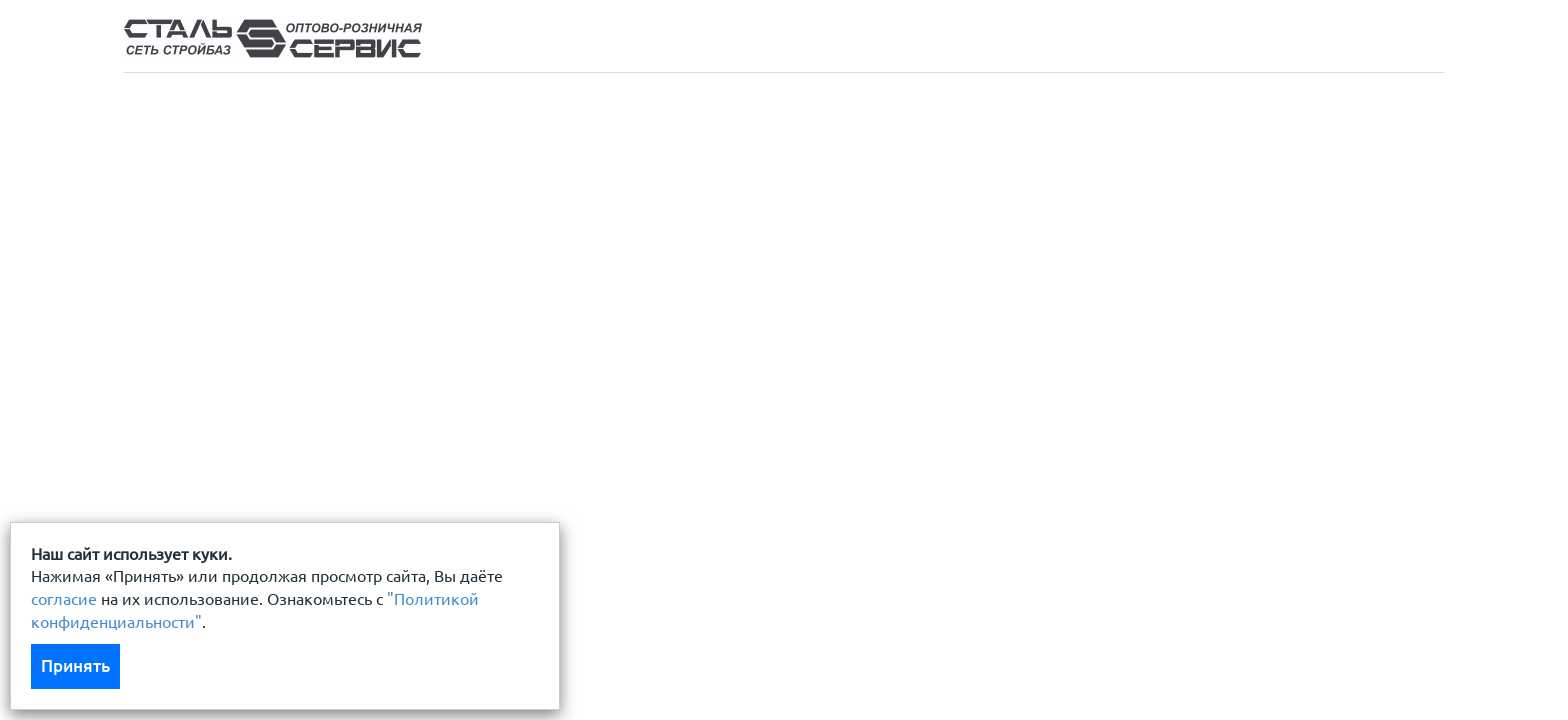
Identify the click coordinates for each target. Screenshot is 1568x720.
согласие (64, 599)
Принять (75, 665)
